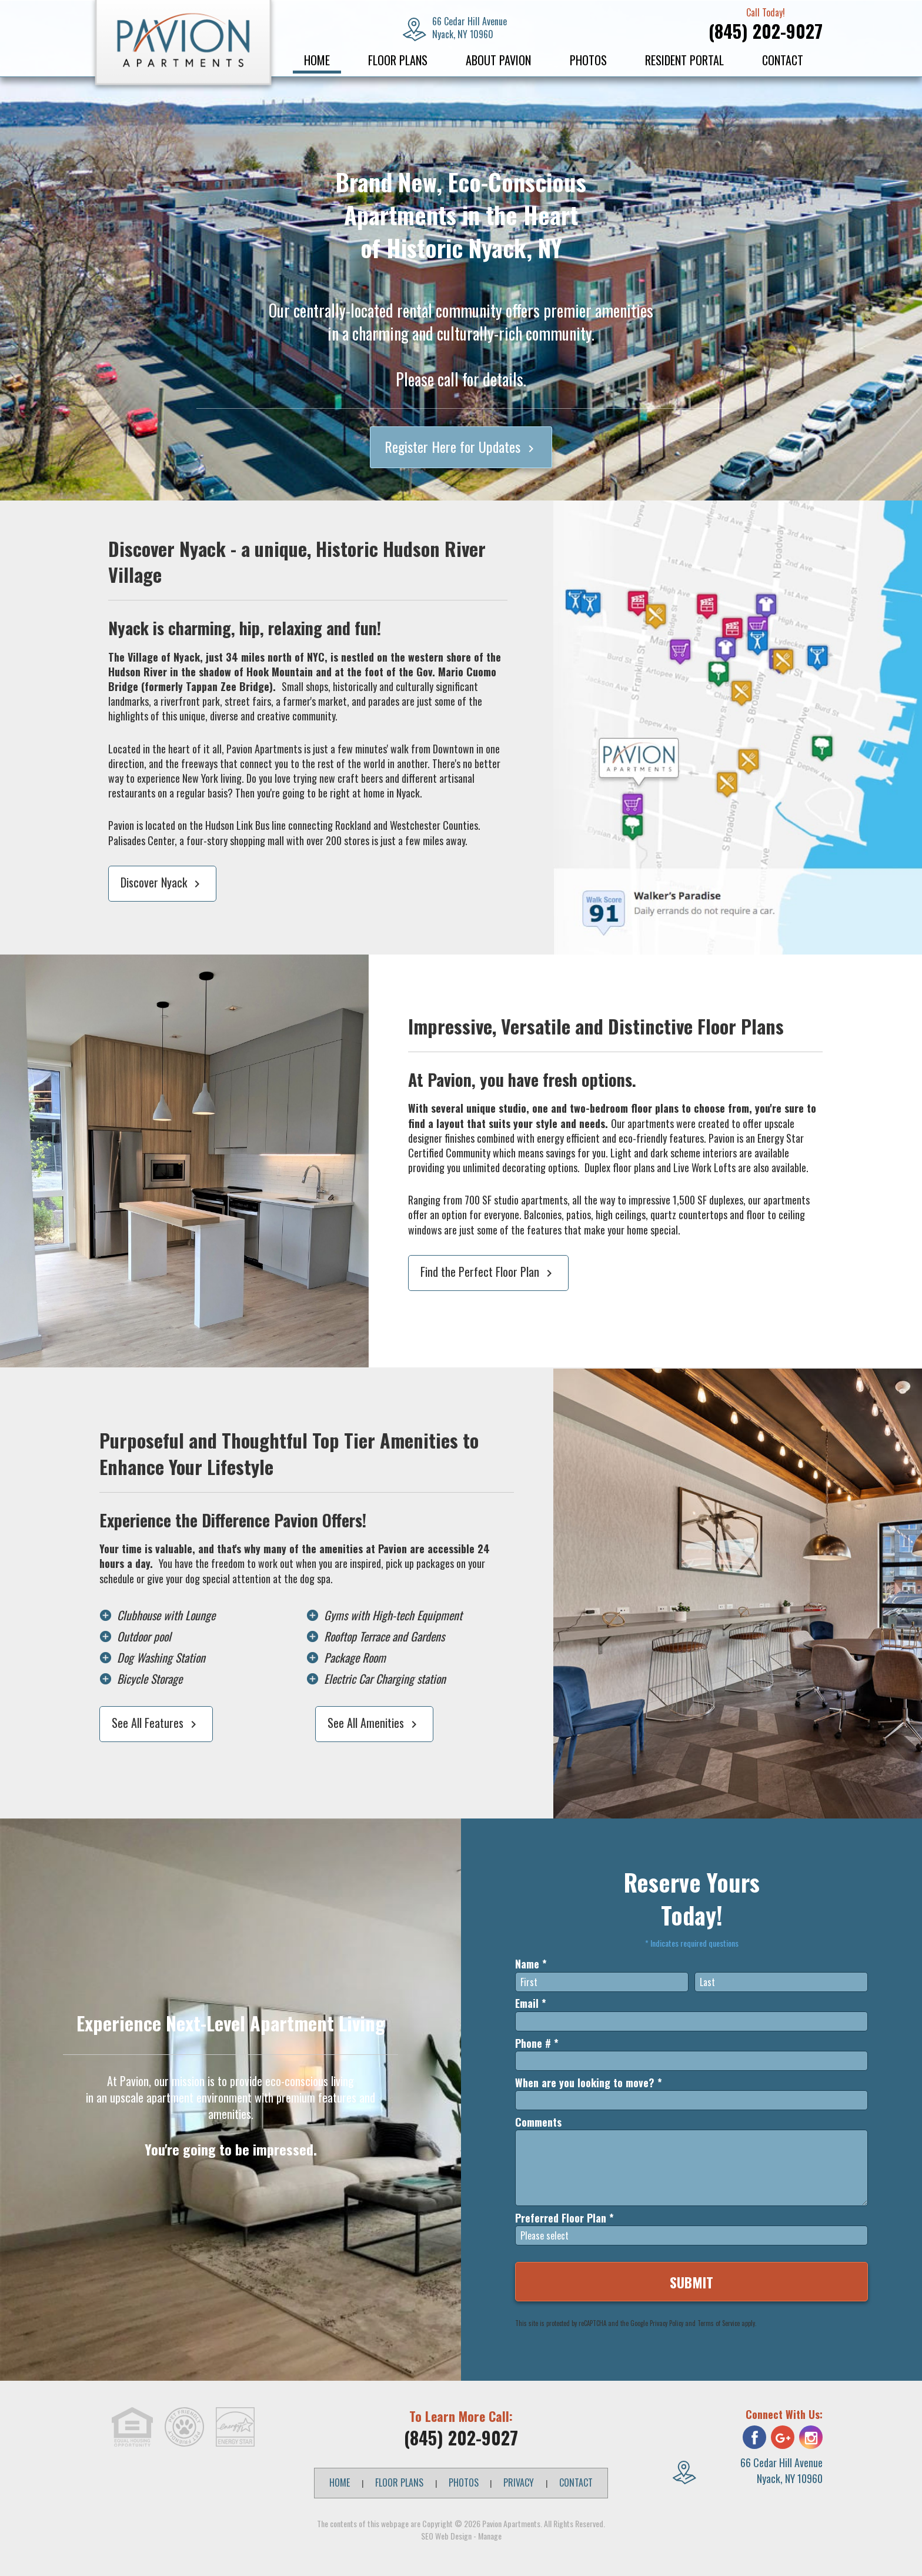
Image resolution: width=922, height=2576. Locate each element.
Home (317, 60)
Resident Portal (684, 60)
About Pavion (498, 60)
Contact (782, 60)
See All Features (156, 1722)
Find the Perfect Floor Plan (488, 1271)
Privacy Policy (666, 2323)
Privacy (518, 2482)
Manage (490, 2536)
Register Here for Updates (461, 446)
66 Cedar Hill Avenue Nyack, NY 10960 (781, 2470)
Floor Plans (397, 60)
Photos (588, 60)
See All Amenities (374, 1722)
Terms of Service (718, 2323)
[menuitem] (317, 59)
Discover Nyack (162, 882)
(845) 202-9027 (766, 31)
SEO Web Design (446, 2536)
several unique (463, 1108)
